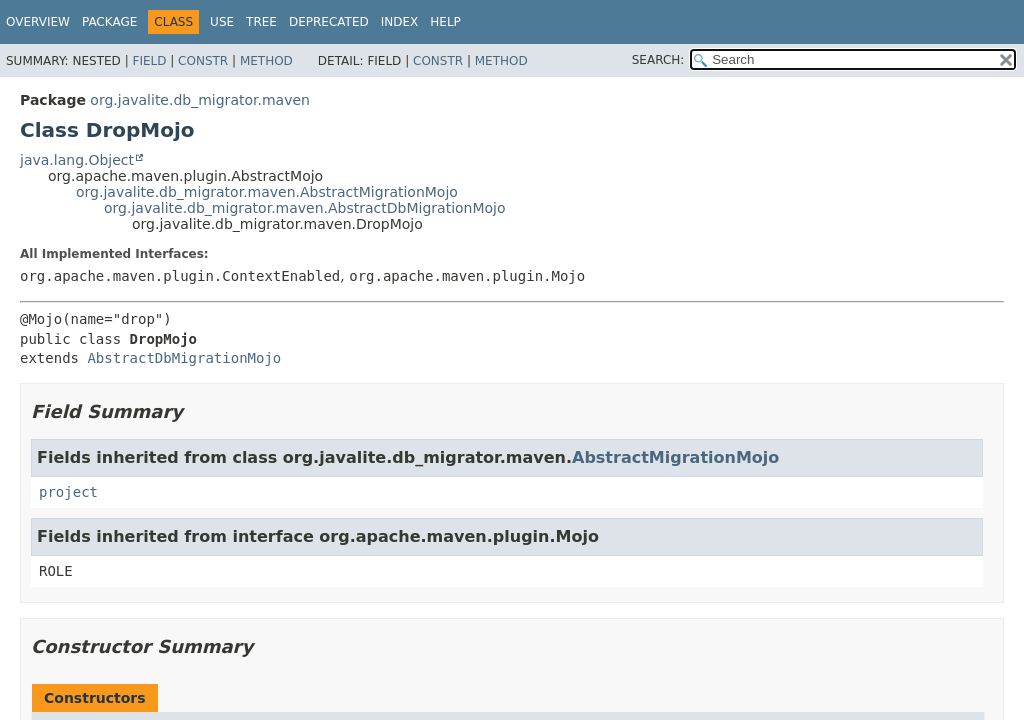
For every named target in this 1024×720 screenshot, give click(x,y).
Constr (203, 61)
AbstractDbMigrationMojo (184, 358)
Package (109, 22)
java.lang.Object (77, 160)
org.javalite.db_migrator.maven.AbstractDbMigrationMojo (305, 208)
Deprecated (329, 22)
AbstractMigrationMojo (675, 457)
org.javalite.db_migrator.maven (200, 100)
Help (445, 22)
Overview (38, 22)
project (68, 492)
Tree (261, 22)
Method (266, 61)
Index (400, 22)
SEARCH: (658, 60)
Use (222, 22)
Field (149, 61)
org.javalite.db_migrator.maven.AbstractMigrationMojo (267, 192)
